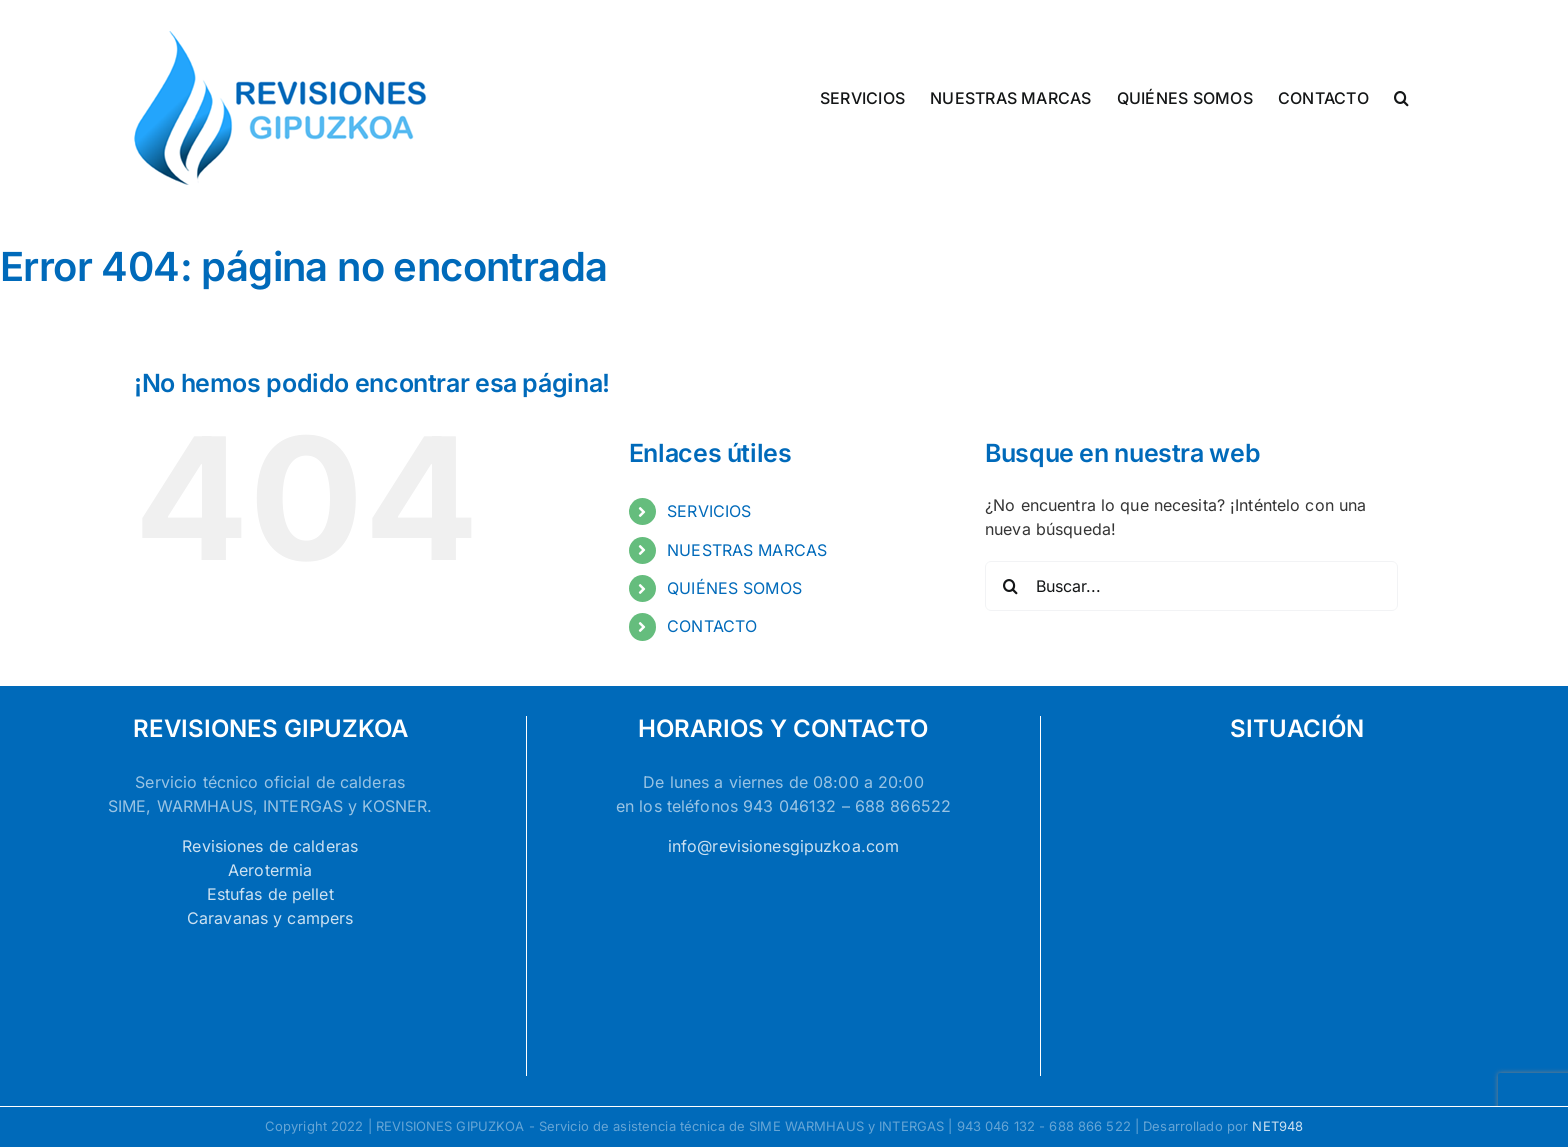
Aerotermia (270, 870)
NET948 (1277, 1126)
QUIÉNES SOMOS (734, 588)
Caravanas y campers (270, 918)
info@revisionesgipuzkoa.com (783, 846)
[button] (1401, 96)
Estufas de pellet (270, 894)
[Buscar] (1010, 586)
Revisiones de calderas (270, 846)
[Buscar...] (1191, 586)
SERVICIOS (709, 511)
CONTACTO (712, 626)
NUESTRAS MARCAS (747, 550)
